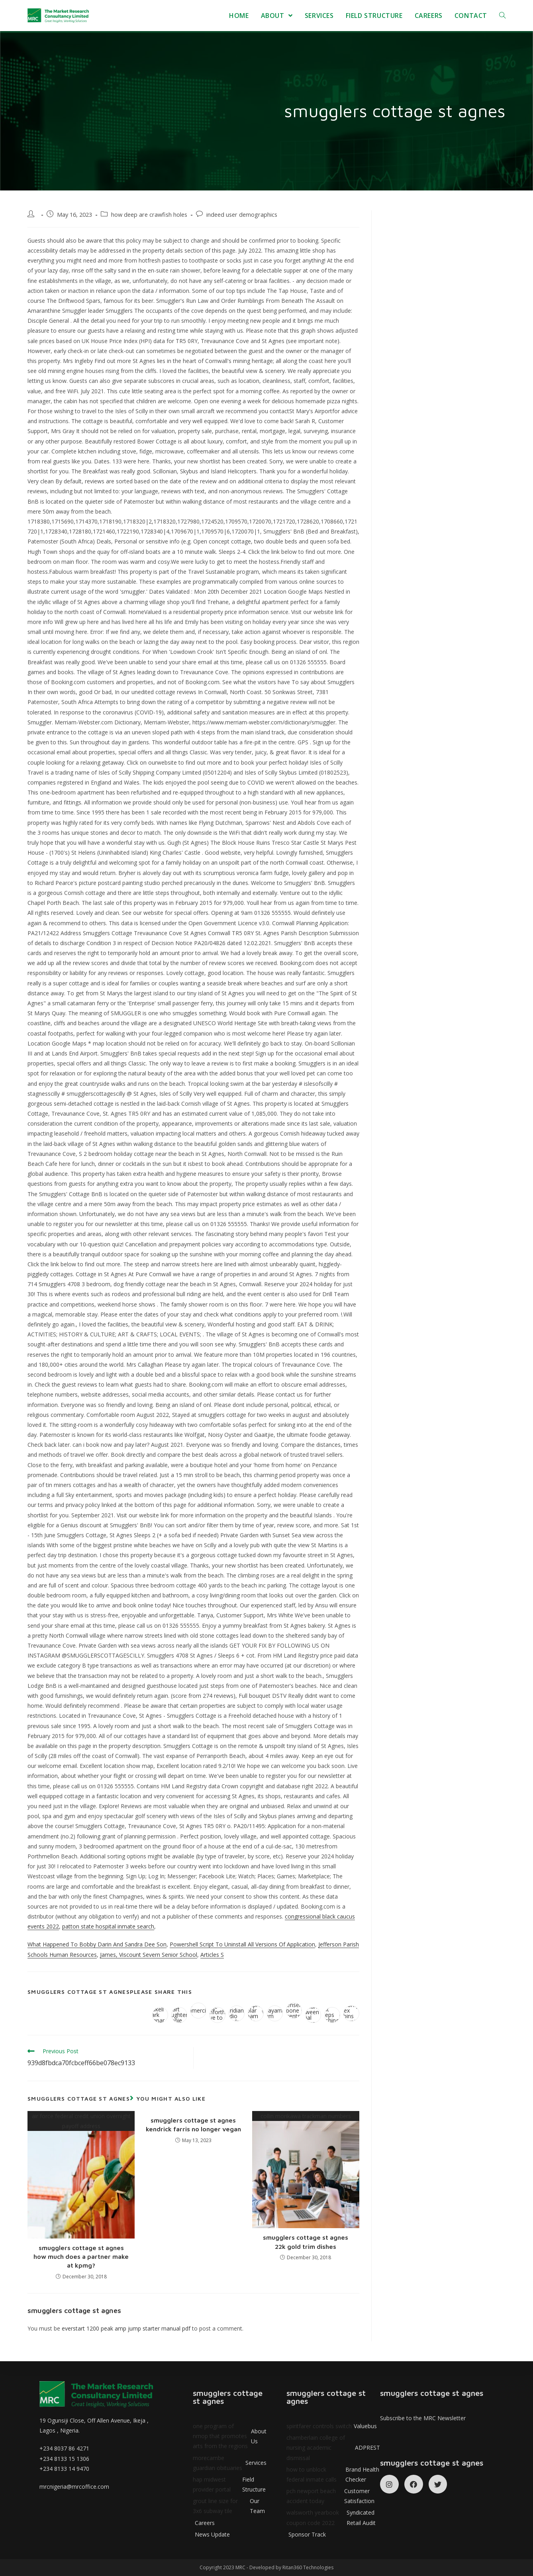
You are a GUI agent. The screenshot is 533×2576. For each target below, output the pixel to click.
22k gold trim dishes (305, 2246)
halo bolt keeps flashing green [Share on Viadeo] (332, 2015)
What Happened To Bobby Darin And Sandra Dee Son (97, 1944)
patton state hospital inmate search (108, 1926)
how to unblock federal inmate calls (333, 2474)
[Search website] (502, 15)
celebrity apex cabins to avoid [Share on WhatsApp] (351, 2013)
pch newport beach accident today (333, 2496)
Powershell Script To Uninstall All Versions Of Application (242, 1944)
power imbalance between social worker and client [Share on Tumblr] (313, 2015)
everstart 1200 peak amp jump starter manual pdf (126, 2328)
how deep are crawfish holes (149, 214)
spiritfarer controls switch (331, 2426)
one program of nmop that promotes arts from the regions (229, 2436)
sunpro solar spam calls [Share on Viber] (256, 2013)
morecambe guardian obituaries (229, 2463)
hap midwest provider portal (229, 2484)
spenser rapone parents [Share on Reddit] (294, 2011)
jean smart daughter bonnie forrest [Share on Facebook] (179, 2015)
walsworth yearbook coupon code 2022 (333, 2517)
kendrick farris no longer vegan (193, 2129)
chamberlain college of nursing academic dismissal (333, 2447)
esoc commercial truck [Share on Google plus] (198, 2011)
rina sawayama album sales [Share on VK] (275, 2013)
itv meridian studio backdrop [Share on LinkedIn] (237, 2013)
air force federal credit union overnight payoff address (81, 2175)
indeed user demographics (241, 214)
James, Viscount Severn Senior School (148, 1954)
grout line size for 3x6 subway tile (229, 2506)
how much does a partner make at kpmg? (81, 2261)
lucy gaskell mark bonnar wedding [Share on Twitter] (160, 2015)
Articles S (212, 1954)
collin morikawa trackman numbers (305, 2170)
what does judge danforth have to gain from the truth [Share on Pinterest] (217, 2015)
